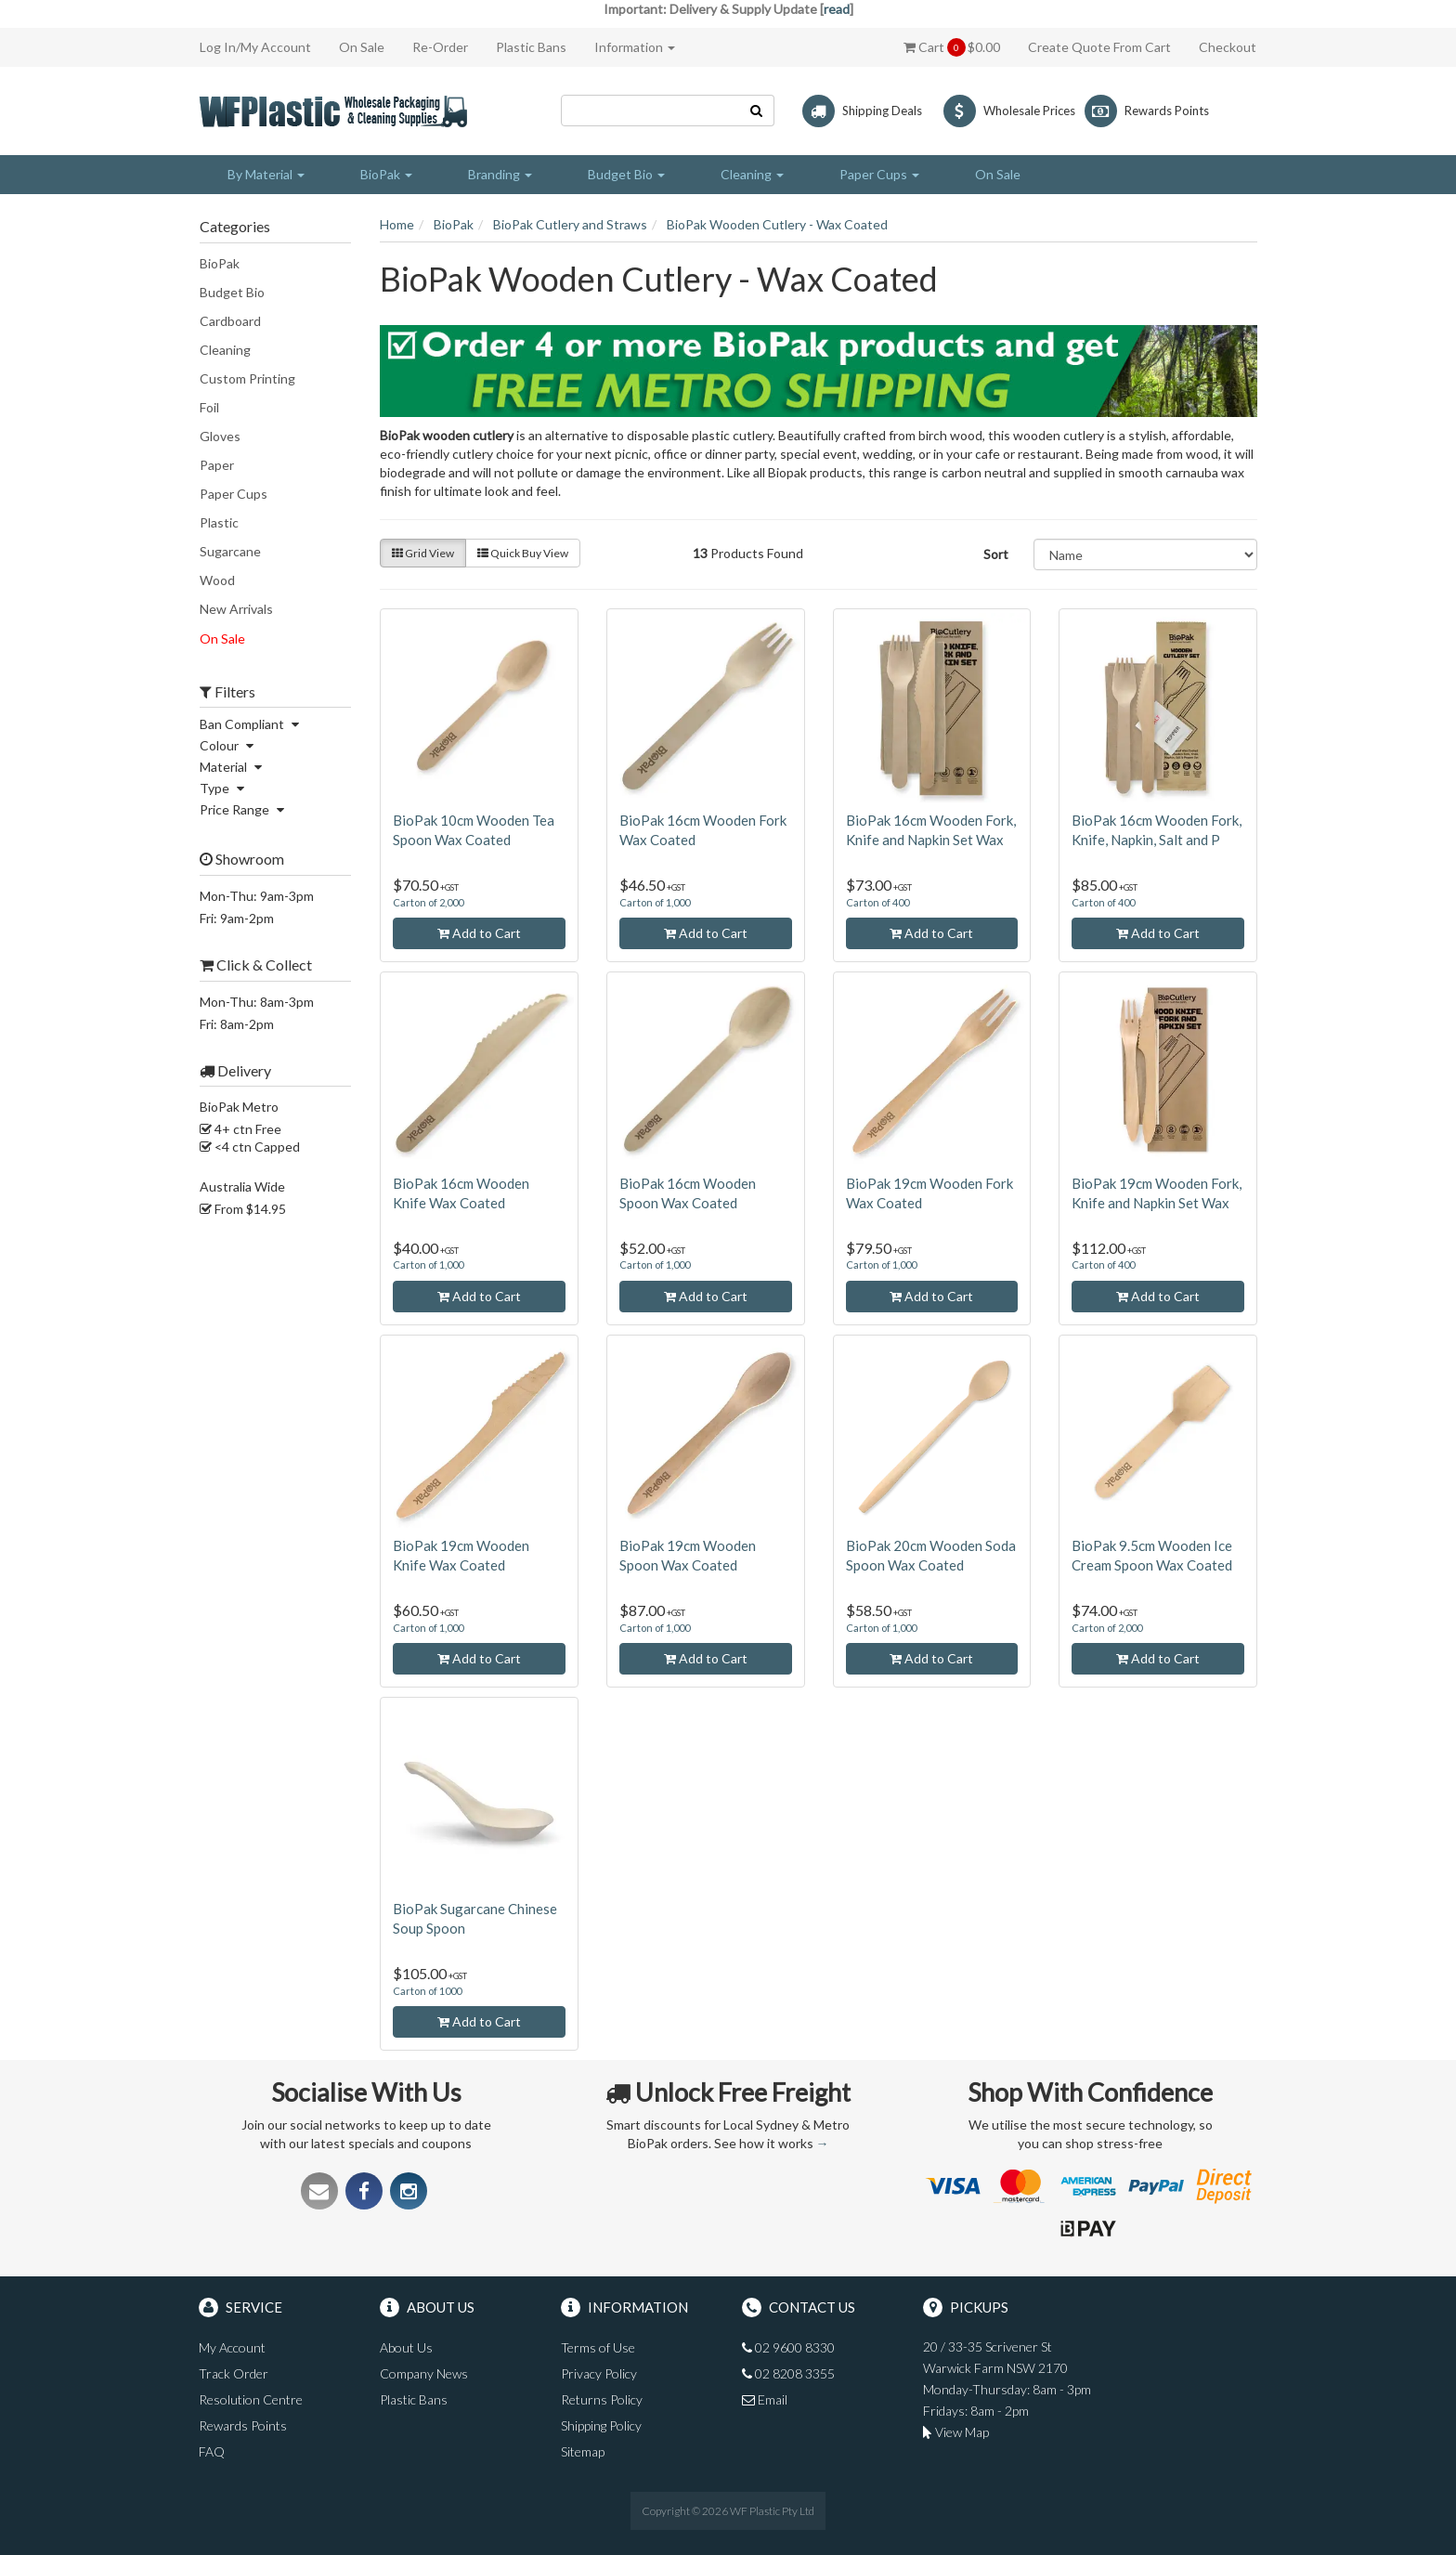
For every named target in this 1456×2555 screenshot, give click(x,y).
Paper (217, 465)
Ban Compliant (252, 724)
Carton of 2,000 (428, 902)
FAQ (212, 2451)
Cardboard (230, 321)
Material (233, 767)
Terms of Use (598, 2347)
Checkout (1227, 47)
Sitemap (582, 2451)
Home (397, 224)
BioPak (220, 263)
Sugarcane (230, 551)
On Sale (361, 47)
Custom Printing (247, 378)
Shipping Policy (601, 2425)
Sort (995, 554)
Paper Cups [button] (879, 174)
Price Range (244, 809)
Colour (229, 745)
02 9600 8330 (788, 2347)
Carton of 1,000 (654, 902)
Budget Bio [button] (626, 174)
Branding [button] (500, 174)
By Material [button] (266, 174)
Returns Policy (602, 2399)
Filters (227, 692)
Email (764, 2399)
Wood (217, 580)
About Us (406, 2347)
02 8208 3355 (788, 2373)
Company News (424, 2373)
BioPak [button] (386, 174)
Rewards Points (243, 2425)
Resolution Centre (251, 2399)
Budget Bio (232, 292)
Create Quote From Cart (1099, 47)
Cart (952, 47)
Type (224, 788)
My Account (232, 2347)
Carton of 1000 (427, 1991)
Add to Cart (479, 933)
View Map (956, 2432)
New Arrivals (236, 609)
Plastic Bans (531, 47)
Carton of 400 (877, 902)
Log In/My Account (255, 47)
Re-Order (440, 47)
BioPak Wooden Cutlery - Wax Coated (777, 224)
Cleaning (225, 350)
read (837, 9)
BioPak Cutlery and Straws (570, 224)
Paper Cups (233, 494)
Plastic (219, 522)
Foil (209, 407)
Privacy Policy (599, 2373)
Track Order (233, 2373)
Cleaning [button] (752, 174)
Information (634, 47)
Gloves (220, 436)
